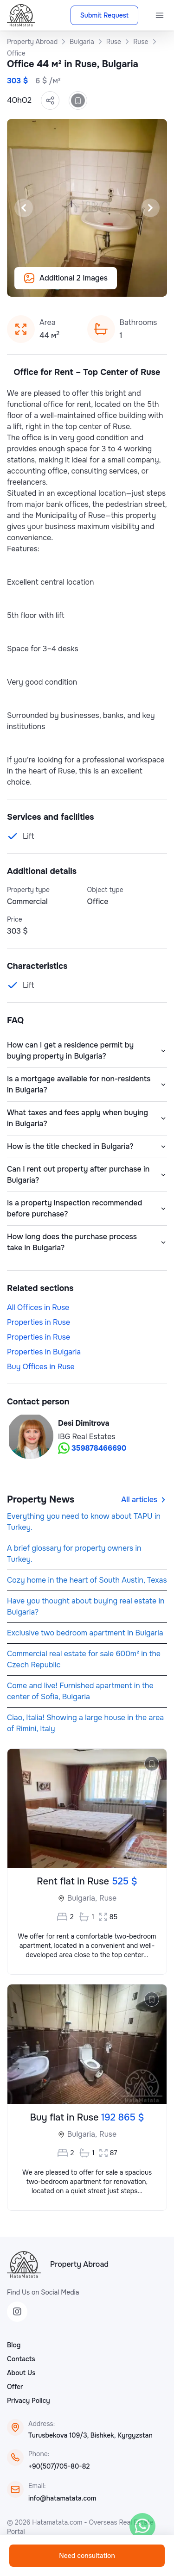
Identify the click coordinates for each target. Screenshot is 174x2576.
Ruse (107, 1898)
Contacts (21, 2359)
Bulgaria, (82, 1898)
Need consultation (87, 2555)
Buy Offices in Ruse (41, 1367)
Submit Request (104, 15)
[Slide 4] (93, 284)
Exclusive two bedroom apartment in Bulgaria (85, 1633)
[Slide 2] (70, 284)
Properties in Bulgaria (44, 1352)
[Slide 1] (59, 284)
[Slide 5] (104, 284)
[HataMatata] (24, 2264)
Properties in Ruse (38, 1322)
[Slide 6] (115, 284)
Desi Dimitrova (84, 1423)
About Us (21, 2373)
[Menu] (159, 15)
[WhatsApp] (142, 2526)
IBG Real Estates (87, 1436)
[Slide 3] (81, 284)
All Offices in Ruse (38, 1307)
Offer (15, 2387)
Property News (40, 1499)
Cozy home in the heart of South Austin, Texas (87, 1580)
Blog (13, 2345)
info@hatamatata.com (62, 2498)
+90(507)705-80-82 (59, 2466)
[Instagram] (17, 2312)
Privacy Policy (28, 2400)
